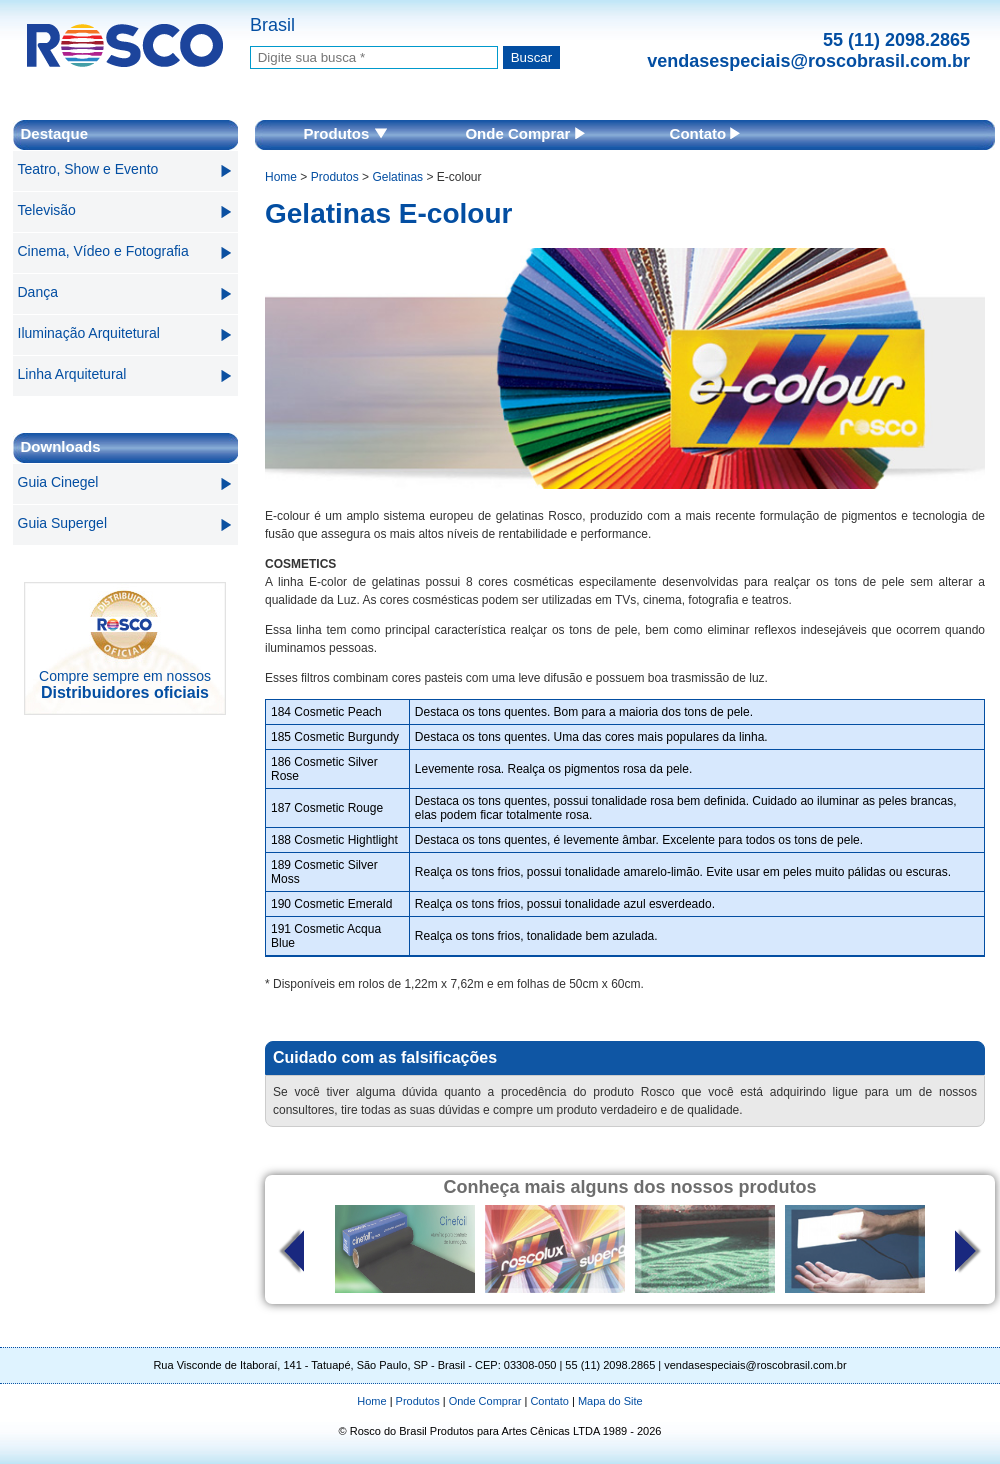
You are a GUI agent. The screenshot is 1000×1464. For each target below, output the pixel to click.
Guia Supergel (63, 523)
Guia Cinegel (58, 482)
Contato (705, 133)
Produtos (345, 133)
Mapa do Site (610, 1401)
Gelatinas (397, 177)
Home (281, 177)
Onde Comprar (524, 133)
